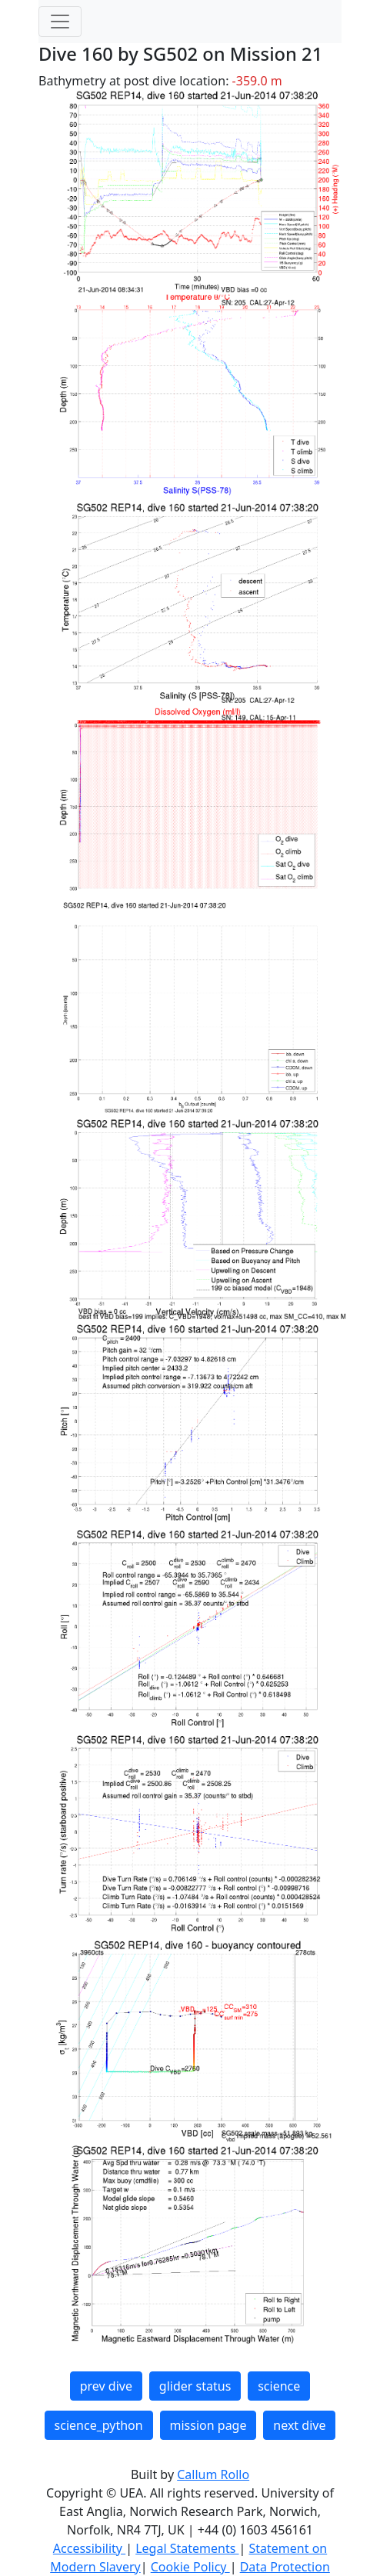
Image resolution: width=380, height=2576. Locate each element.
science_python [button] (99, 2425)
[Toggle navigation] (60, 21)
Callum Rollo (213, 2474)
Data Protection (285, 2566)
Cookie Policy (190, 2566)
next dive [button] (299, 2425)
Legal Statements (186, 2548)
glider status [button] (195, 2386)
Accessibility (89, 2548)
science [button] (279, 2386)
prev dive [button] (106, 2386)
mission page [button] (208, 2425)
